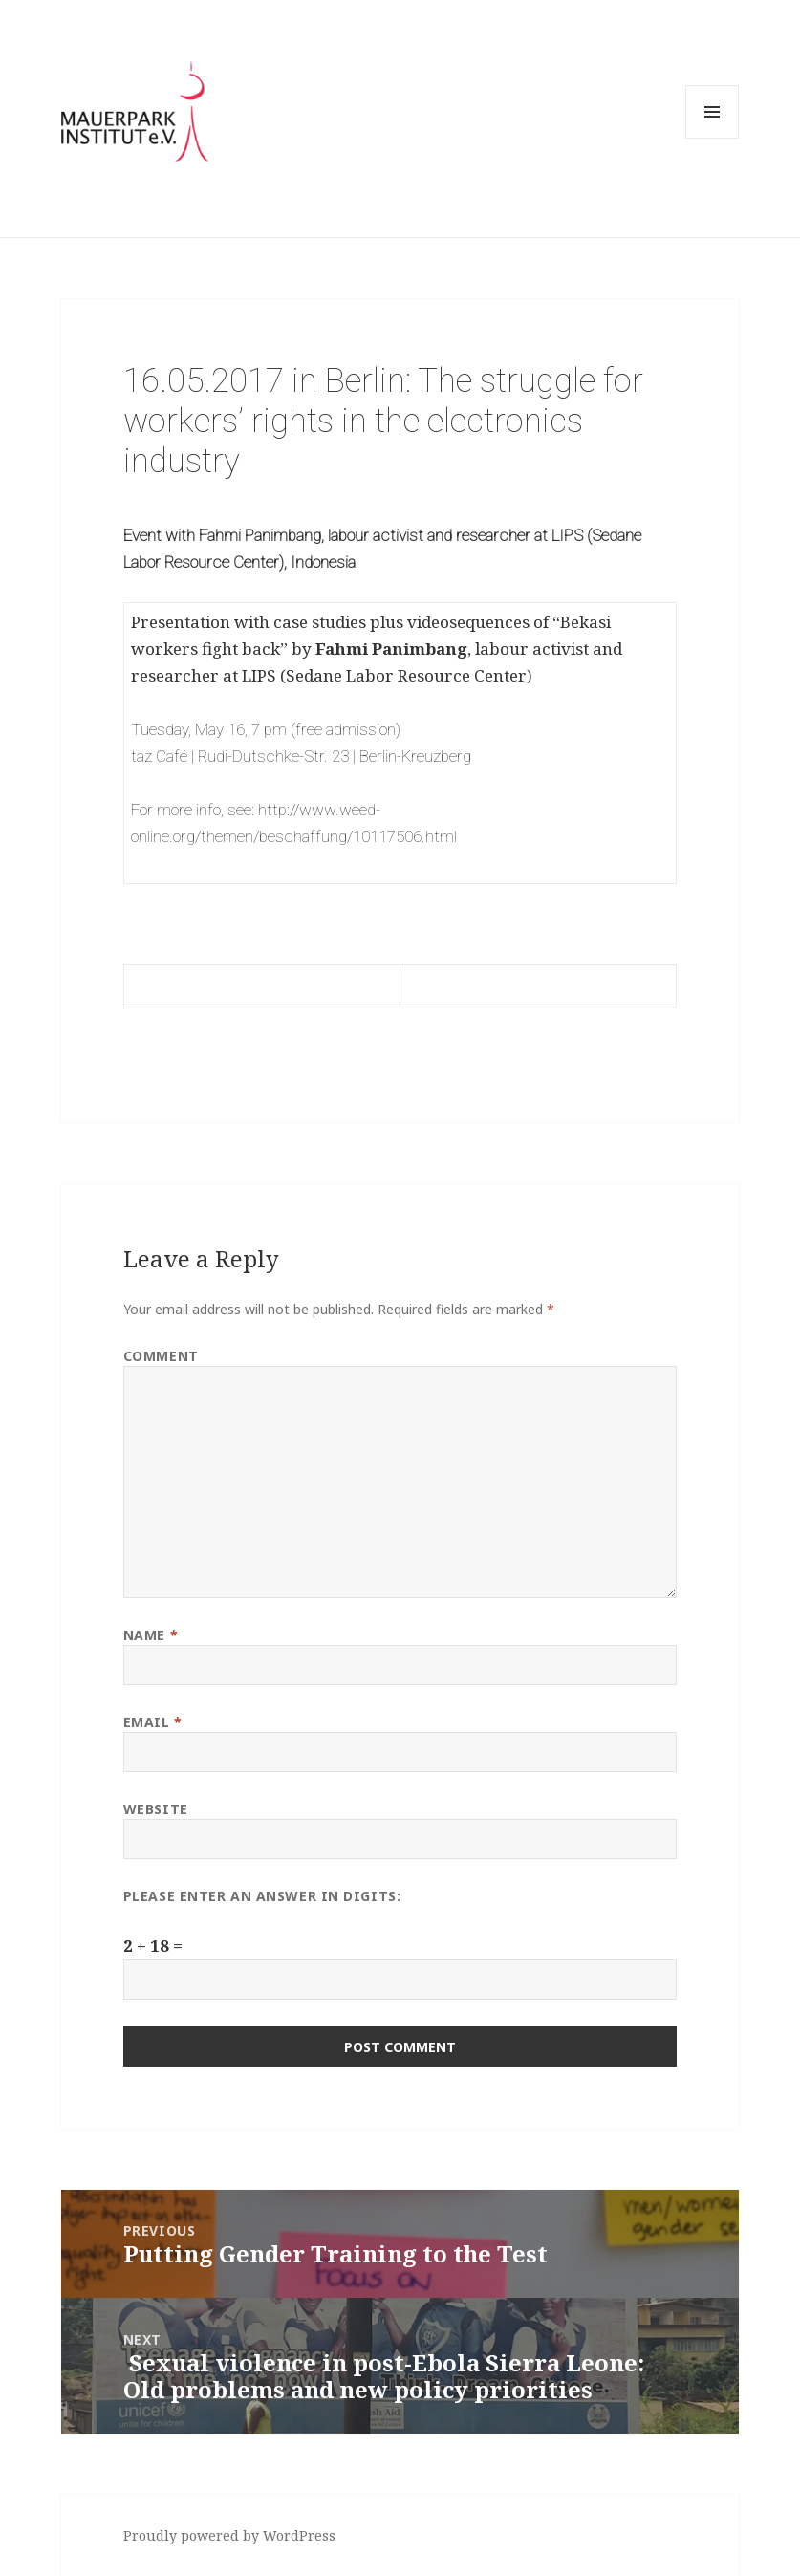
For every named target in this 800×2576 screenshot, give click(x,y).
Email (153, 1722)
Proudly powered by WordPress (229, 2535)
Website (155, 1809)
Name (150, 1635)
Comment (161, 1356)
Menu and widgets (712, 138)
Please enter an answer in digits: (261, 1896)
